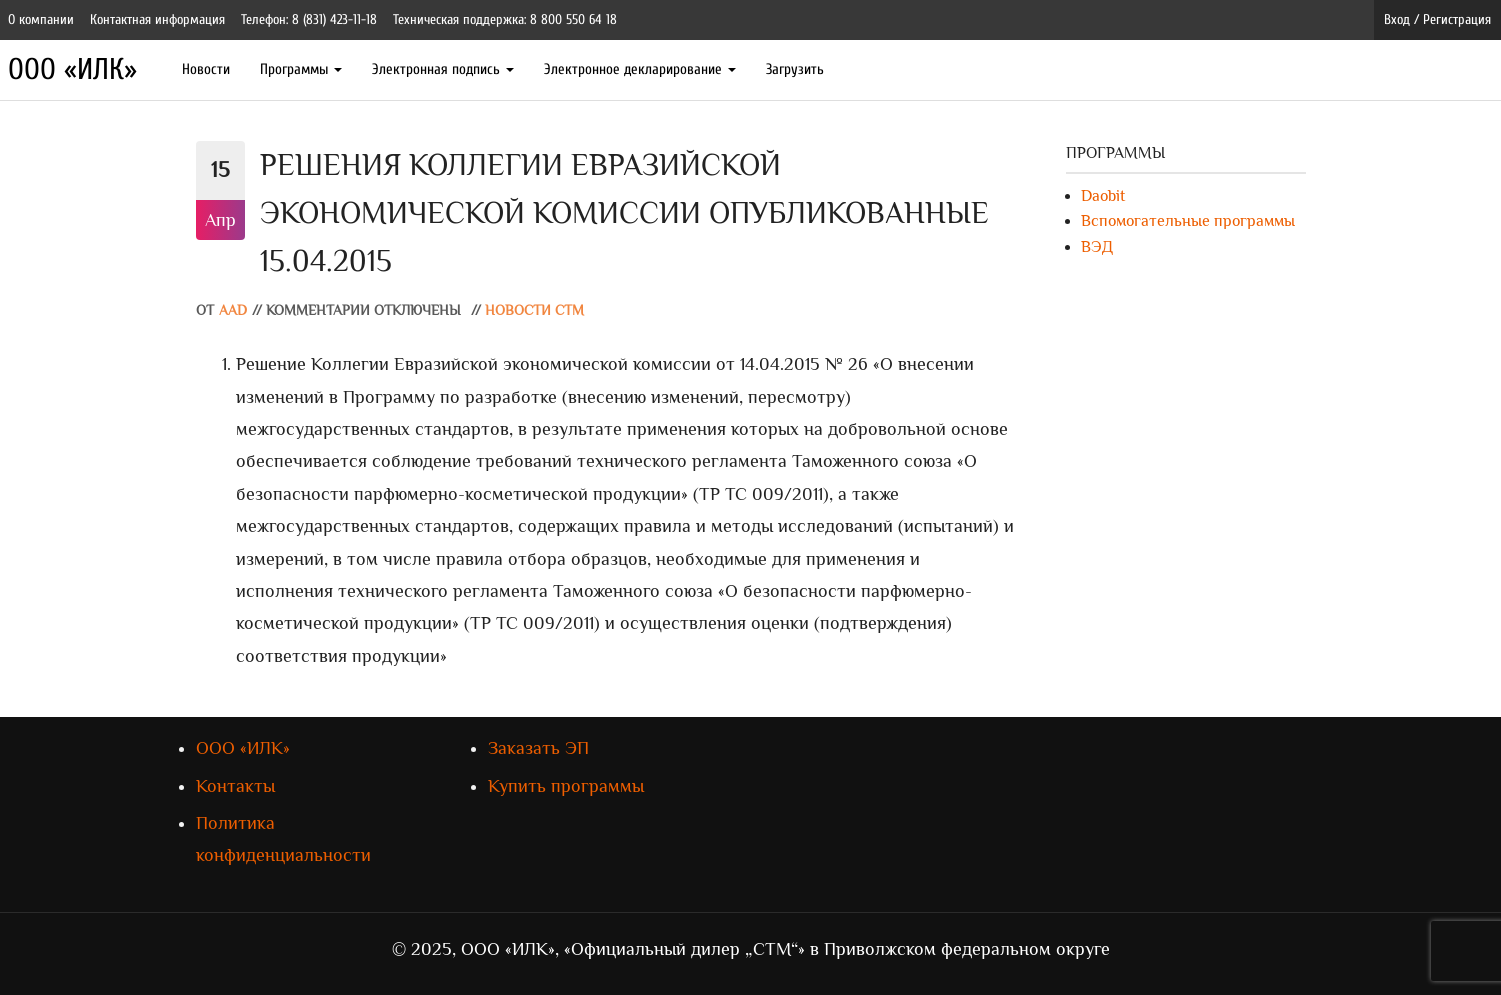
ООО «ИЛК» (72, 69)
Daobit (1103, 196)
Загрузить (795, 69)
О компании (41, 19)
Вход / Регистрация (1437, 19)
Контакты (235, 786)
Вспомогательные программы (1188, 221)
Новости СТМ (534, 310)
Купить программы (566, 786)
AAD (233, 310)
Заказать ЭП (538, 748)
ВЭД (1097, 247)
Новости (206, 69)
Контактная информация (157, 19)
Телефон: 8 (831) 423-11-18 (309, 19)
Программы (301, 69)
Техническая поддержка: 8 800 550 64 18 (505, 19)
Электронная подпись (443, 69)
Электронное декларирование (640, 69)
